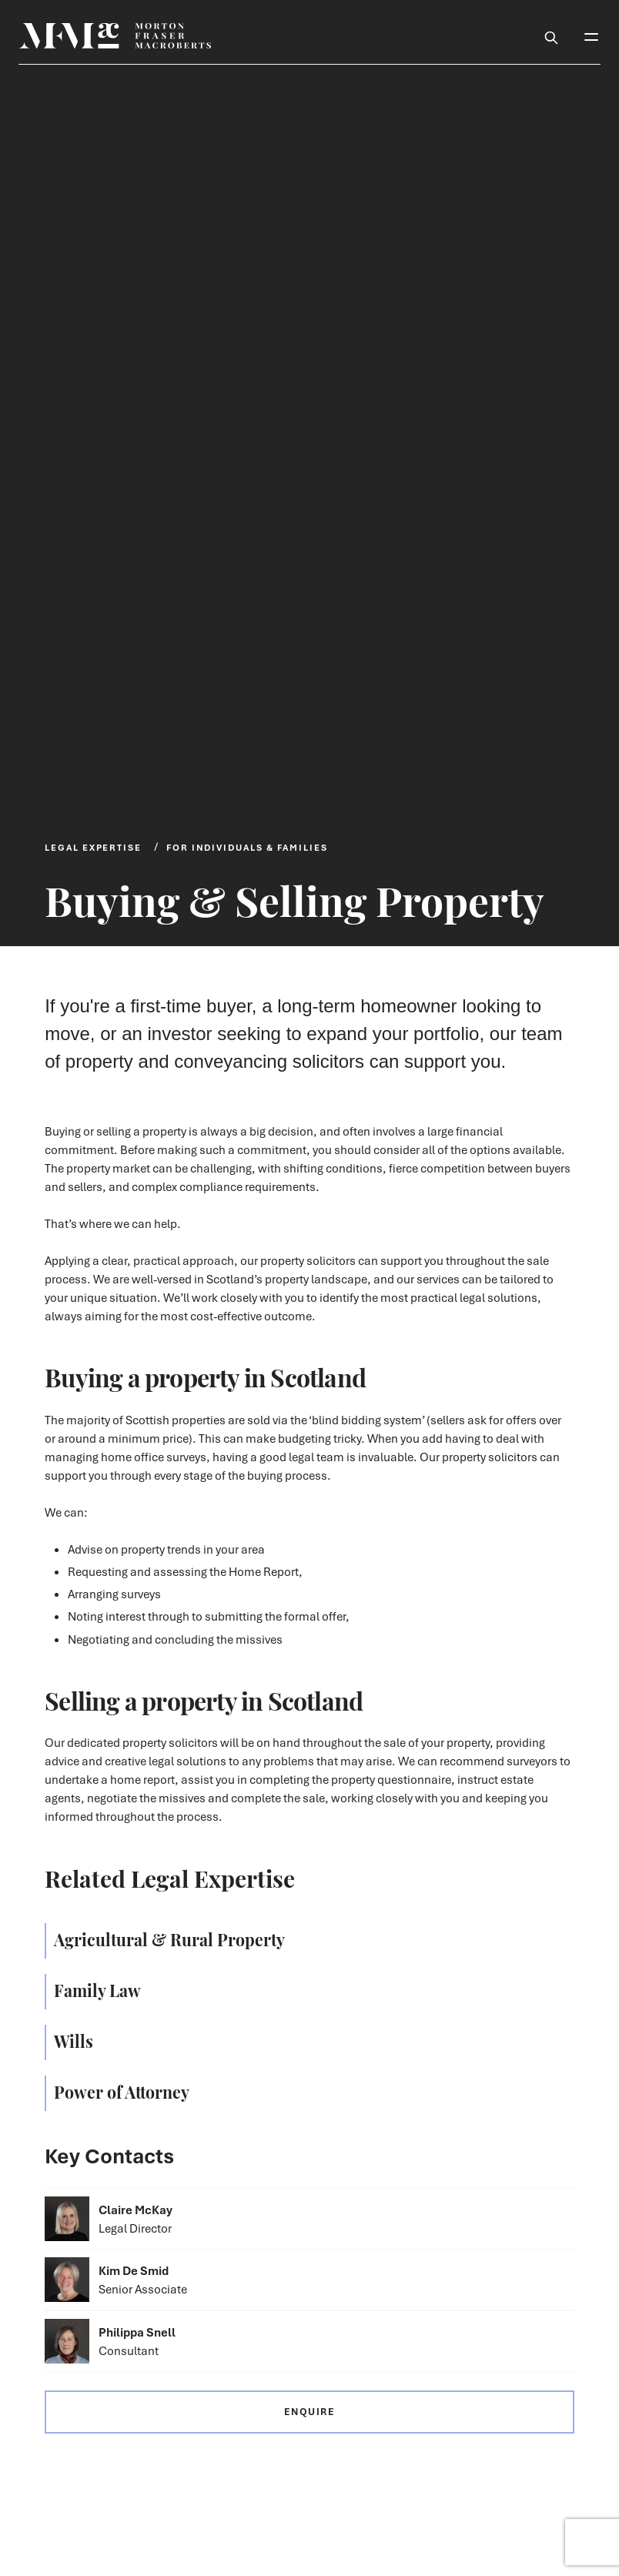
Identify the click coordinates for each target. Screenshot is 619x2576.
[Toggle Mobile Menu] (591, 35)
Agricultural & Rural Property (169, 1938)
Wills (73, 2040)
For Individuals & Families (247, 847)
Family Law (97, 1989)
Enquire (309, 2411)
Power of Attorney (121, 2091)
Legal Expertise (93, 847)
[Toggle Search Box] (551, 35)
